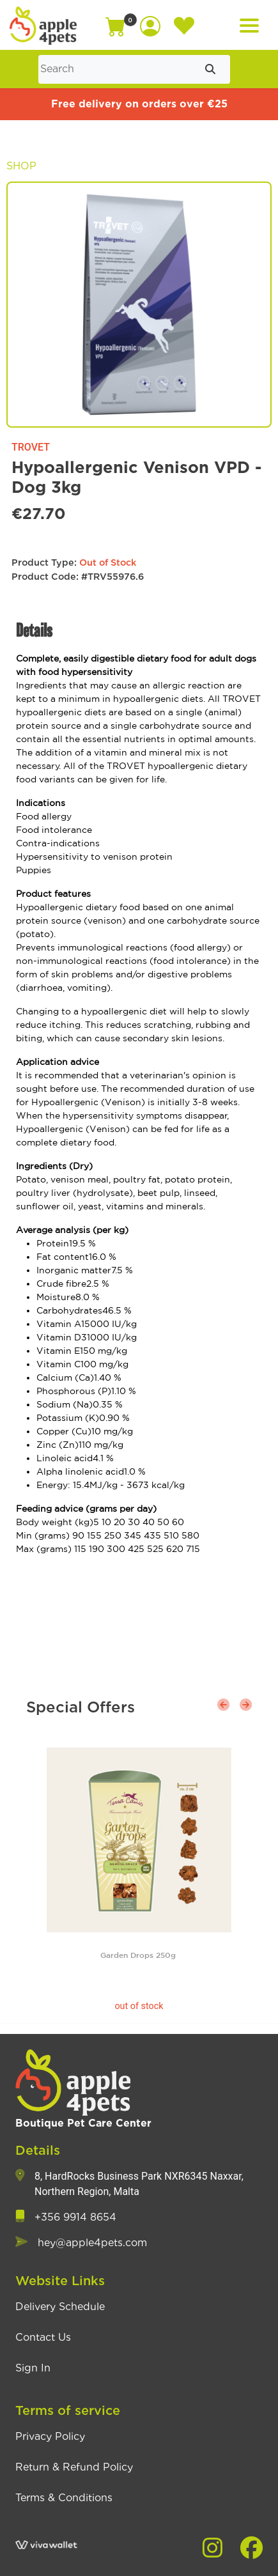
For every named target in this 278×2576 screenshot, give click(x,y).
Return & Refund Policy (74, 2467)
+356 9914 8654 (75, 2217)
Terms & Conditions (63, 2498)
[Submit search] (210, 69)
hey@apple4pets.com (92, 2243)
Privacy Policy (50, 2436)
